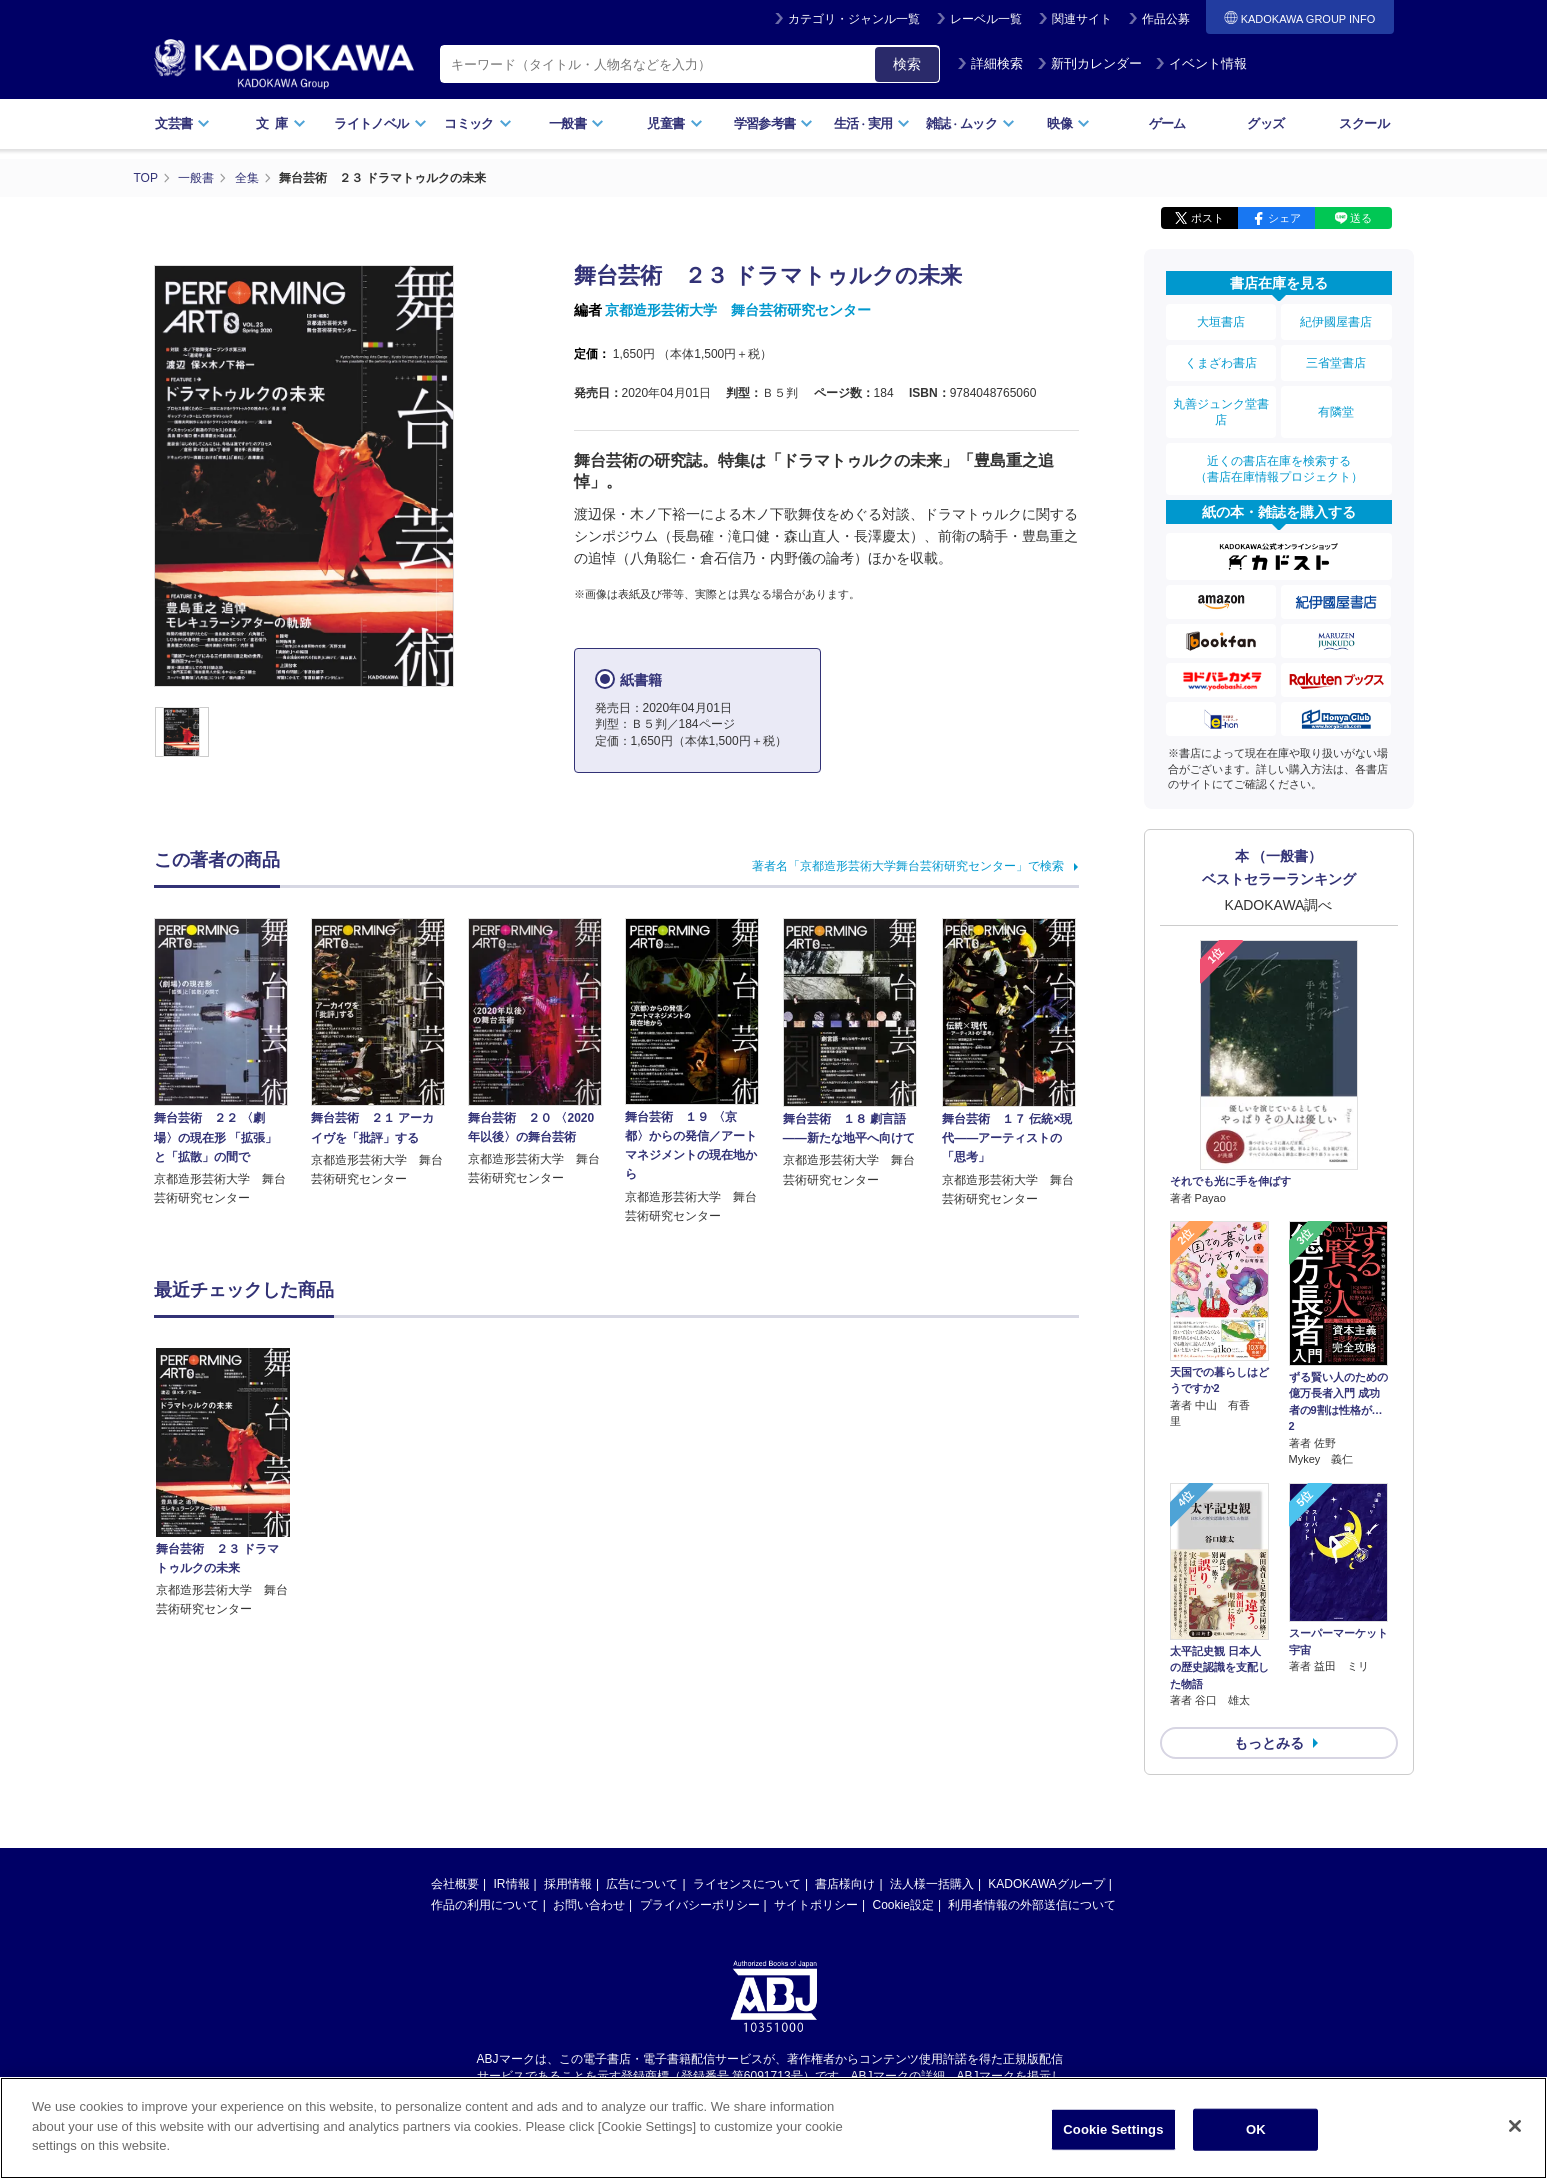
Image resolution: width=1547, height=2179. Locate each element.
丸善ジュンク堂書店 (1221, 412)
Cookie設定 (903, 1905)
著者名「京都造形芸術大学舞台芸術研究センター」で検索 (908, 866)
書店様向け (845, 1884)
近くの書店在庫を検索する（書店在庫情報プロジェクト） (1279, 469)
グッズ (1265, 123)
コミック (477, 123)
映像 (1068, 123)
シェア (1284, 218)
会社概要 (455, 1884)
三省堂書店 (1336, 363)
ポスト (1207, 218)
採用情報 (568, 1884)
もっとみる (1269, 1743)
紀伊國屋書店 (1336, 322)
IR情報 (512, 1884)
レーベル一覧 (986, 19)
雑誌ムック (970, 123)
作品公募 (1166, 19)
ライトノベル (380, 123)
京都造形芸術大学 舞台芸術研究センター (738, 310)
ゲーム (1167, 123)
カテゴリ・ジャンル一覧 (854, 19)
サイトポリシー (816, 1905)
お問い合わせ (589, 1905)
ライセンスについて (747, 1884)
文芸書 (182, 123)
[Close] (1515, 2126)
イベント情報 (1201, 63)
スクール (1363, 123)
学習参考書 (774, 123)
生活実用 (872, 123)
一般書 (576, 123)
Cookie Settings (1113, 2129)
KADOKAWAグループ (1046, 1884)
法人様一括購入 (932, 1884)
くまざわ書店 (1221, 363)
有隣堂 (1336, 412)
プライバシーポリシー (700, 1905)
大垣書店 (1221, 322)
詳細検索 (990, 63)
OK (1256, 2129)
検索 (907, 64)
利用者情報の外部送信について (1032, 1905)
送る (1361, 218)
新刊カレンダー (1089, 63)
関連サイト (1082, 19)
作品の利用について (485, 1905)
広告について (642, 1884)
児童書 (674, 123)
